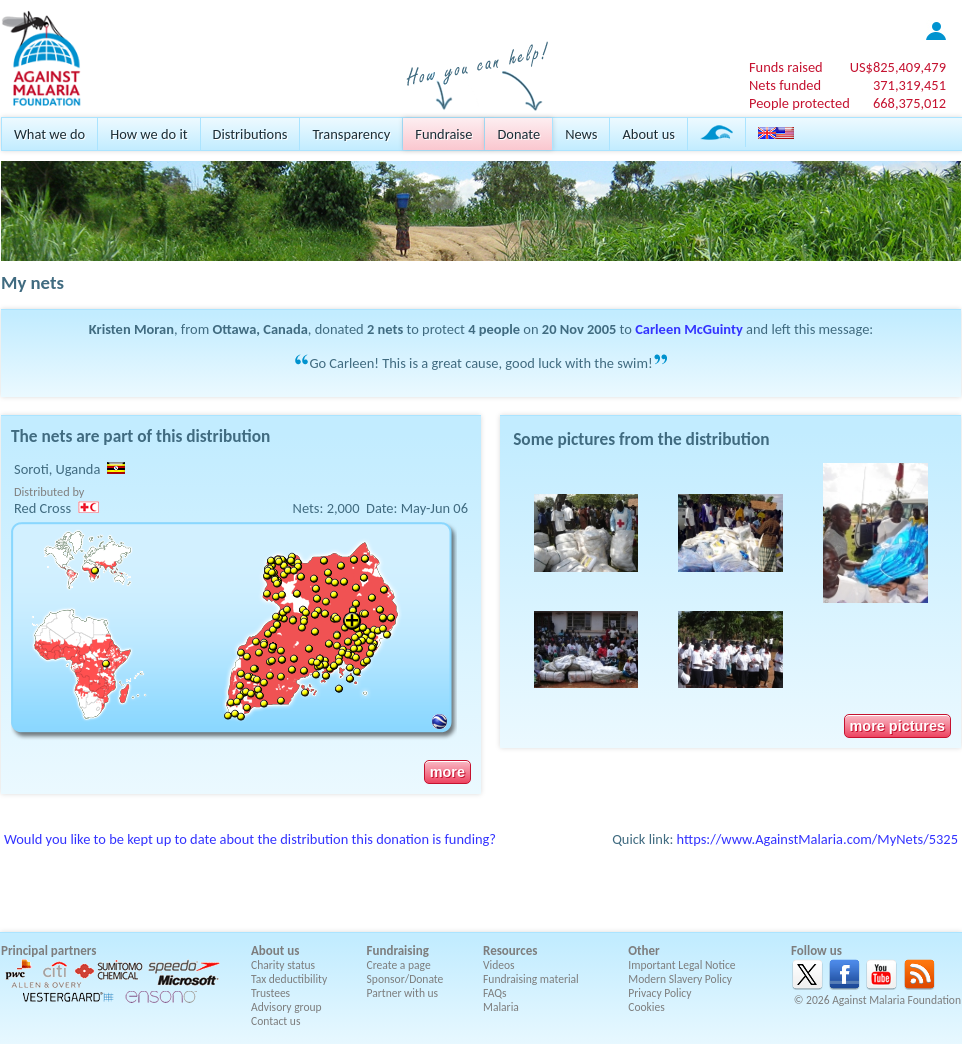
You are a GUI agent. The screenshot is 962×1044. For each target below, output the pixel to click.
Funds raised (786, 67)
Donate (518, 134)
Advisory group (286, 1007)
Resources (510, 950)
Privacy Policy (659, 993)
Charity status (283, 965)
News (581, 134)
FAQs (495, 993)
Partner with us (403, 993)
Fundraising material (531, 979)
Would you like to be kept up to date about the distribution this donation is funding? (250, 839)
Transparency (351, 134)
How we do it (148, 134)
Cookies (646, 1007)
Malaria (501, 1007)
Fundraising (398, 950)
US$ (898, 67)
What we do (49, 134)
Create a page (399, 965)
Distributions (250, 134)
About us (648, 134)
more (447, 772)
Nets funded (785, 85)
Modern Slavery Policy (680, 979)
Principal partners (48, 950)
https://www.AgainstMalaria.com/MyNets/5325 (817, 839)
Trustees (270, 993)
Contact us (275, 1021)
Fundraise (443, 134)
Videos (499, 965)
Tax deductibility (289, 979)
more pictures (897, 726)
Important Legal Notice (681, 965)
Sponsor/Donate (405, 979)
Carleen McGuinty (689, 329)
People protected (799, 103)
